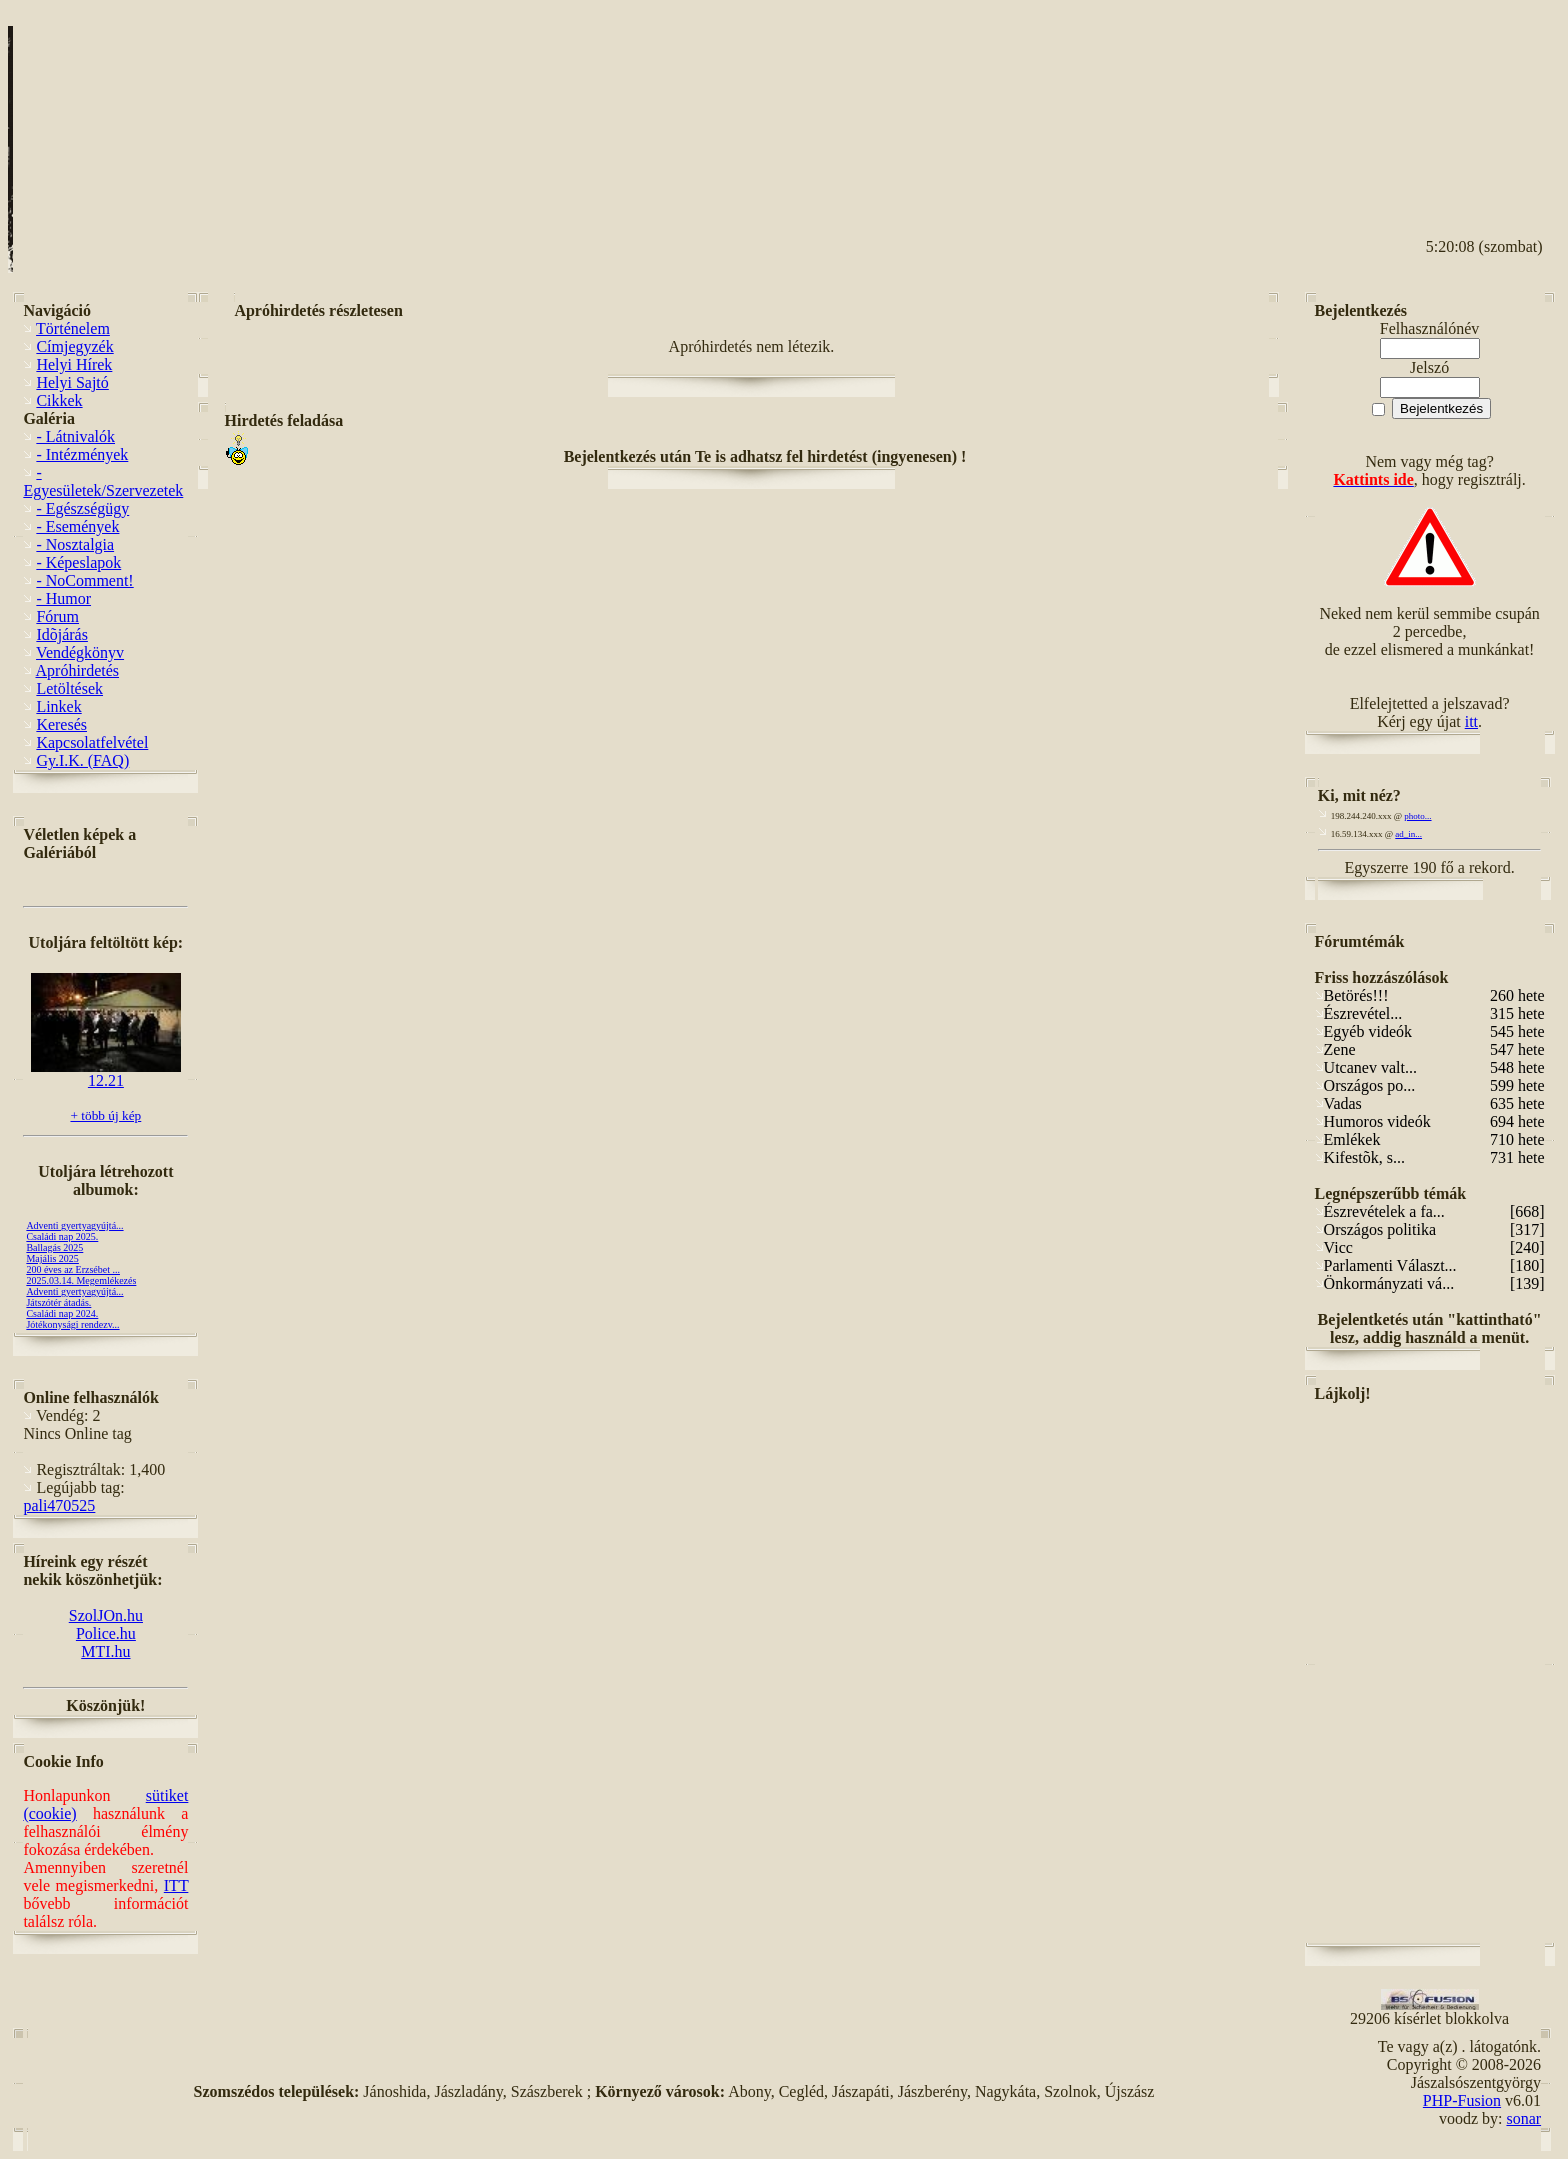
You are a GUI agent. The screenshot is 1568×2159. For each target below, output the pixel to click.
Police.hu (106, 1633)
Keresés (61, 724)
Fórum (57, 616)
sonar (1523, 2118)
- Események (77, 526)
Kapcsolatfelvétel (92, 742)
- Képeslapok (78, 562)
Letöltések (69, 688)
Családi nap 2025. (62, 1236)
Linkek (58, 706)
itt (1471, 721)
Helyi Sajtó (72, 382)
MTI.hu (105, 1651)
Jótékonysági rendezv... (72, 1324)
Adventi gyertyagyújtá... (74, 1225)
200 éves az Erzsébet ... (73, 1269)
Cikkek (59, 400)
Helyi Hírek (74, 364)
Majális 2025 (52, 1258)
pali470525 (59, 1505)
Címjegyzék (74, 346)
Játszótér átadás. (58, 1302)
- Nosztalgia (75, 544)
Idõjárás (62, 634)
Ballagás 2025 (54, 1247)
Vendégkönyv (80, 652)
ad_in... (1408, 834)
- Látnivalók (75, 436)
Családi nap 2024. (62, 1313)
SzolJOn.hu (106, 1615)
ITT (176, 1885)
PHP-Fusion (1462, 2100)
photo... (1417, 816)
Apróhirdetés (78, 670)
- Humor (63, 598)
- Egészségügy (82, 508)
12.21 (106, 1073)
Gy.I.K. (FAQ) (82, 760)
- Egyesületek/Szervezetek (103, 481)
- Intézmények (82, 454)
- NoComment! (84, 580)
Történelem (73, 328)
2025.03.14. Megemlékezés (81, 1280)
